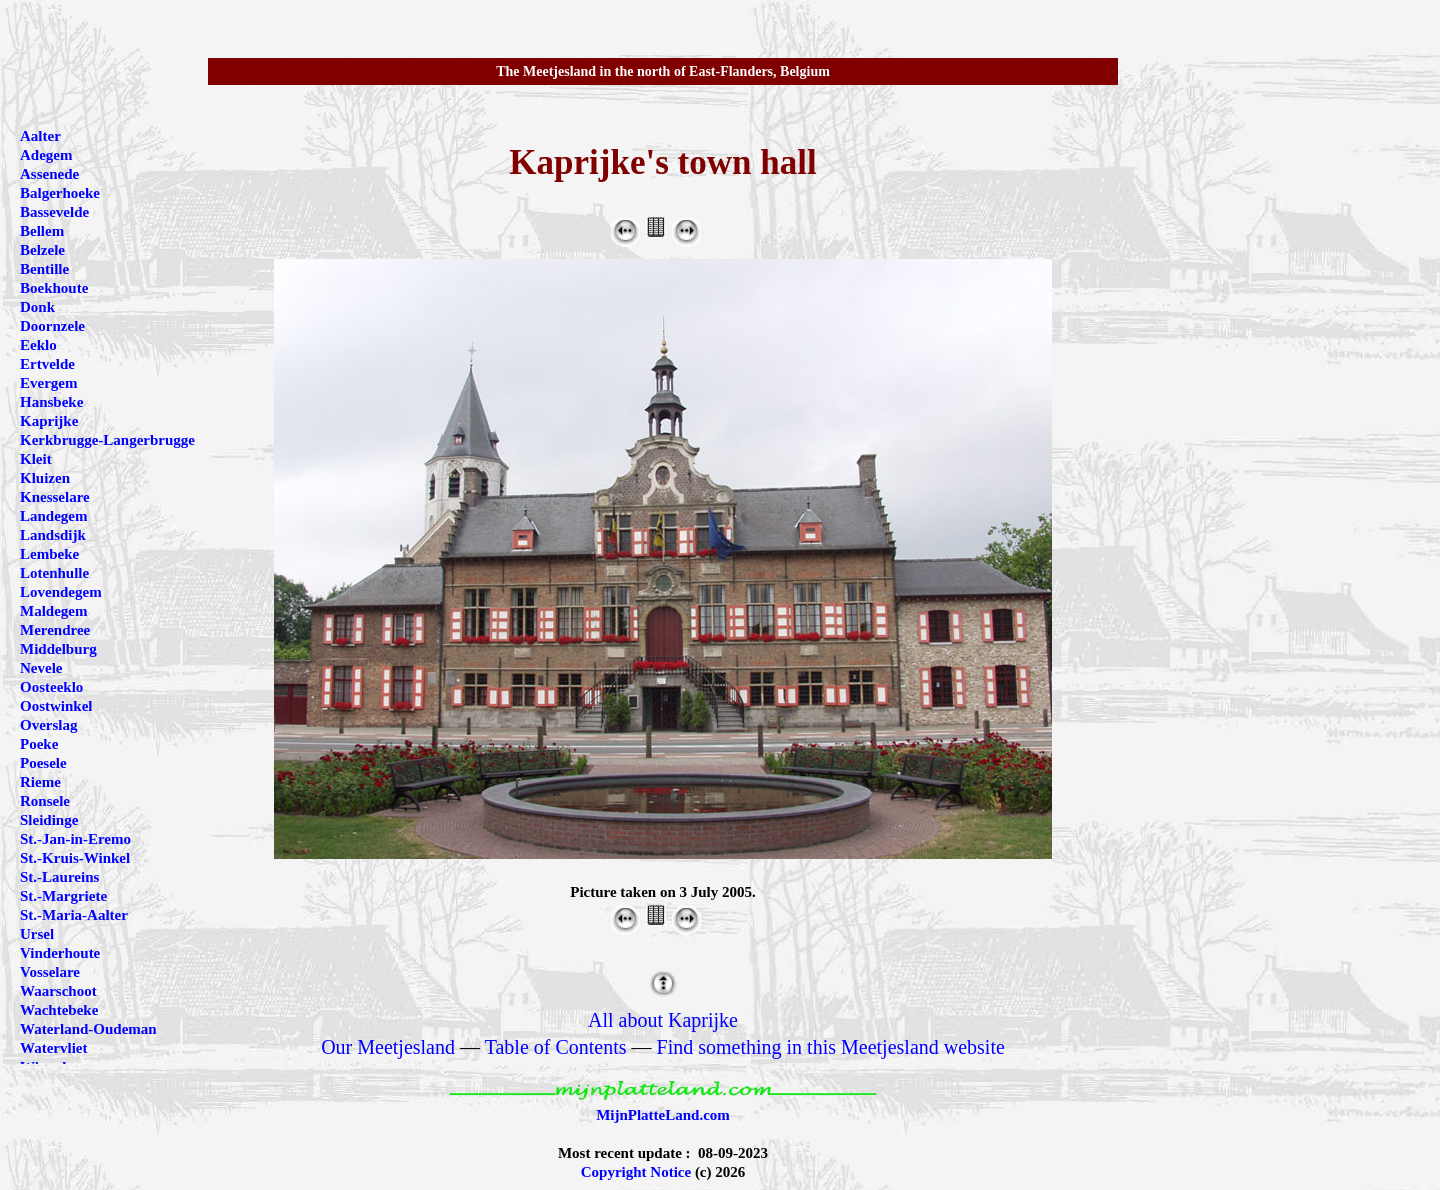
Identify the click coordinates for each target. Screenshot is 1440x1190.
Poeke (39, 744)
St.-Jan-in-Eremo (75, 839)
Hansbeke (51, 402)
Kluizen (45, 478)
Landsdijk (53, 535)
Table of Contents (556, 1047)
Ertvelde (47, 364)
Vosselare (50, 972)
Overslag (49, 725)
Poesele (43, 763)
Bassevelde (54, 212)
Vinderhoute (60, 953)
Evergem (48, 383)
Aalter (40, 136)
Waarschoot (58, 991)
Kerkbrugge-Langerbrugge (107, 440)
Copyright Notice (636, 1172)
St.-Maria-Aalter (74, 915)
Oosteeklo (51, 687)
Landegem (54, 516)
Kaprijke (49, 421)
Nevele (41, 668)
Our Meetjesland (388, 1047)
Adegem (46, 155)
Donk (37, 307)
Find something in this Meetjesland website (831, 1047)
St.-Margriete (63, 896)
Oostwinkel (56, 706)
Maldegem (53, 611)
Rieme (40, 782)
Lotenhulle (54, 573)
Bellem (42, 231)
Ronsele (45, 801)
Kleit (36, 459)
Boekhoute (54, 288)
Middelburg (58, 649)
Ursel (37, 934)
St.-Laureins (59, 877)
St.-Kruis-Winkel (75, 858)
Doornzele (52, 326)
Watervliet (53, 1048)
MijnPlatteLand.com (663, 1115)
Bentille (44, 269)
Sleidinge (49, 820)
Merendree (55, 630)
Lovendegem (61, 592)
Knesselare (55, 497)
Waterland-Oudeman (88, 1029)
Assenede (49, 174)
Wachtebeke (59, 1010)
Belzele (42, 250)
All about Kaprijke (663, 1020)
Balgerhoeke (60, 193)
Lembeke (49, 554)
